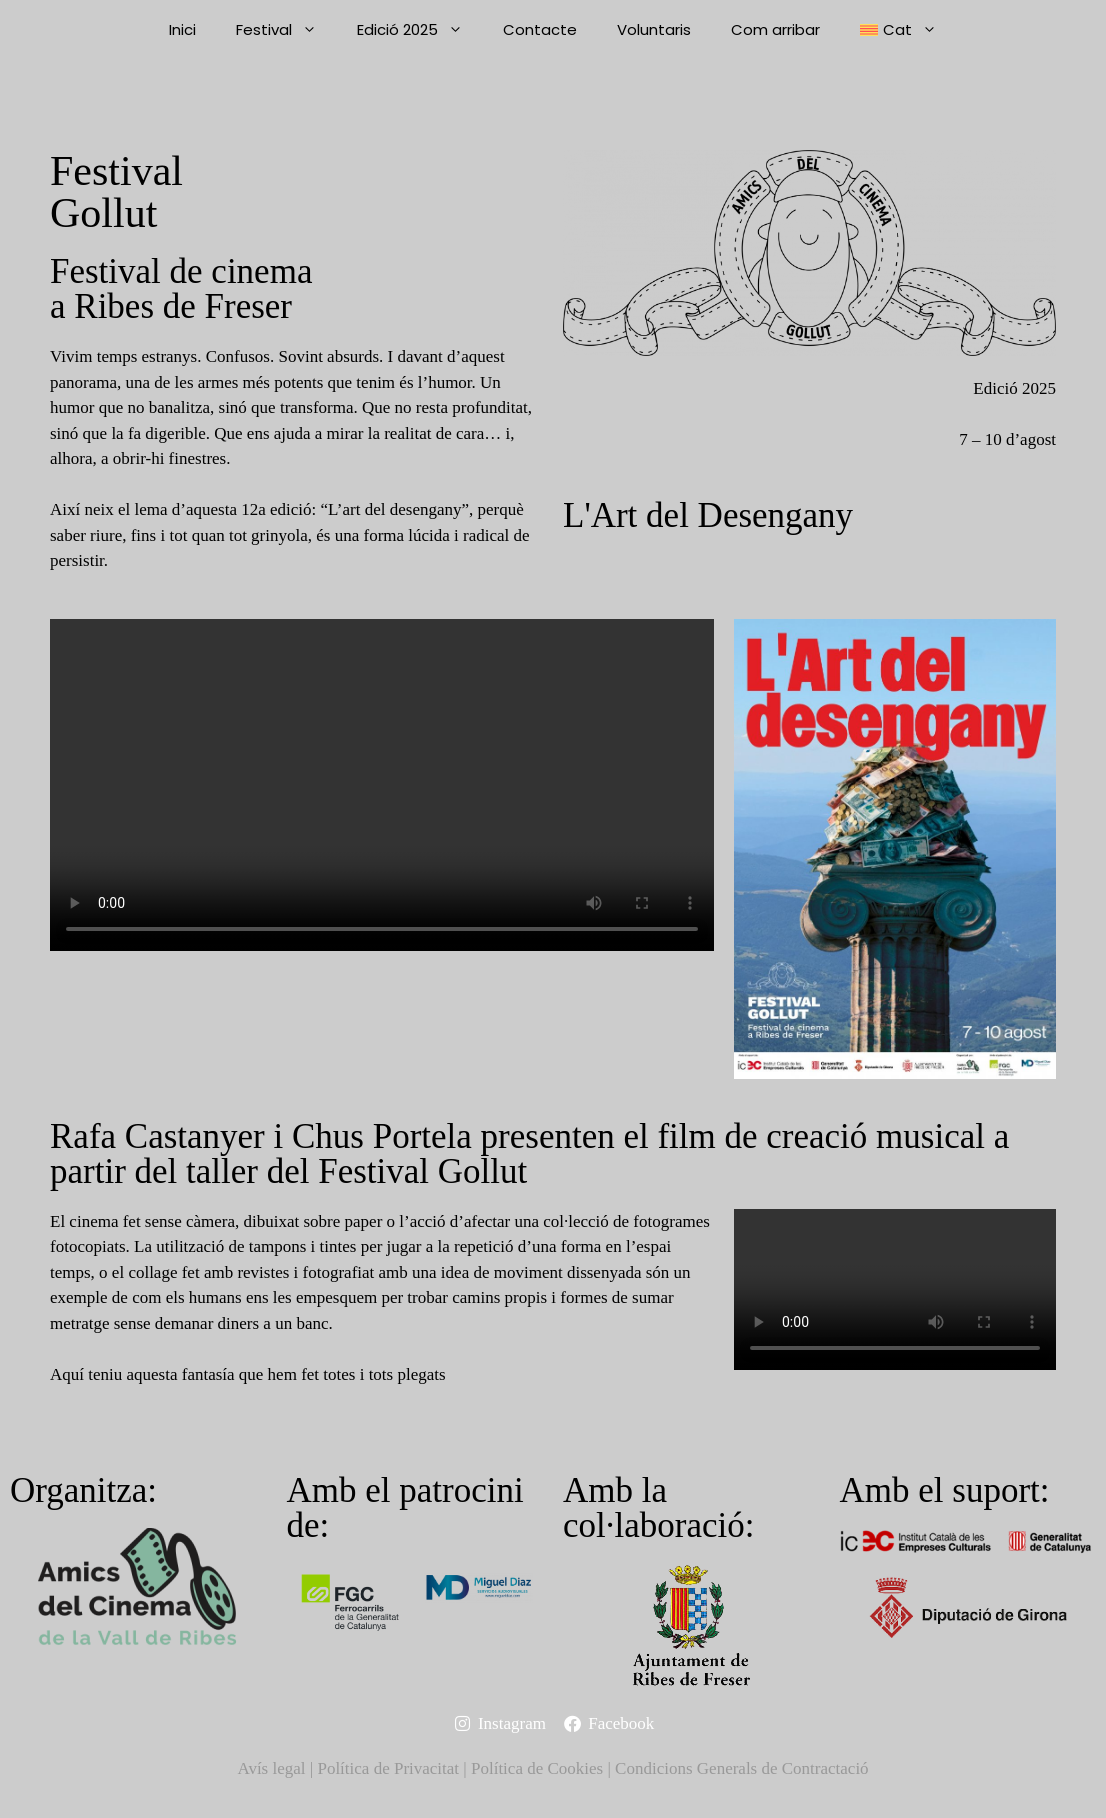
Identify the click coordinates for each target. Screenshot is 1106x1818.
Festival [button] (286, 30)
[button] (898, 30)
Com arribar (775, 29)
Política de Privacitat (388, 1768)
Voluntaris (654, 29)
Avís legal (271, 1768)
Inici (182, 29)
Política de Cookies (537, 1768)
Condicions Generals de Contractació (742, 1768)
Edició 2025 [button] (420, 30)
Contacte (540, 29)
